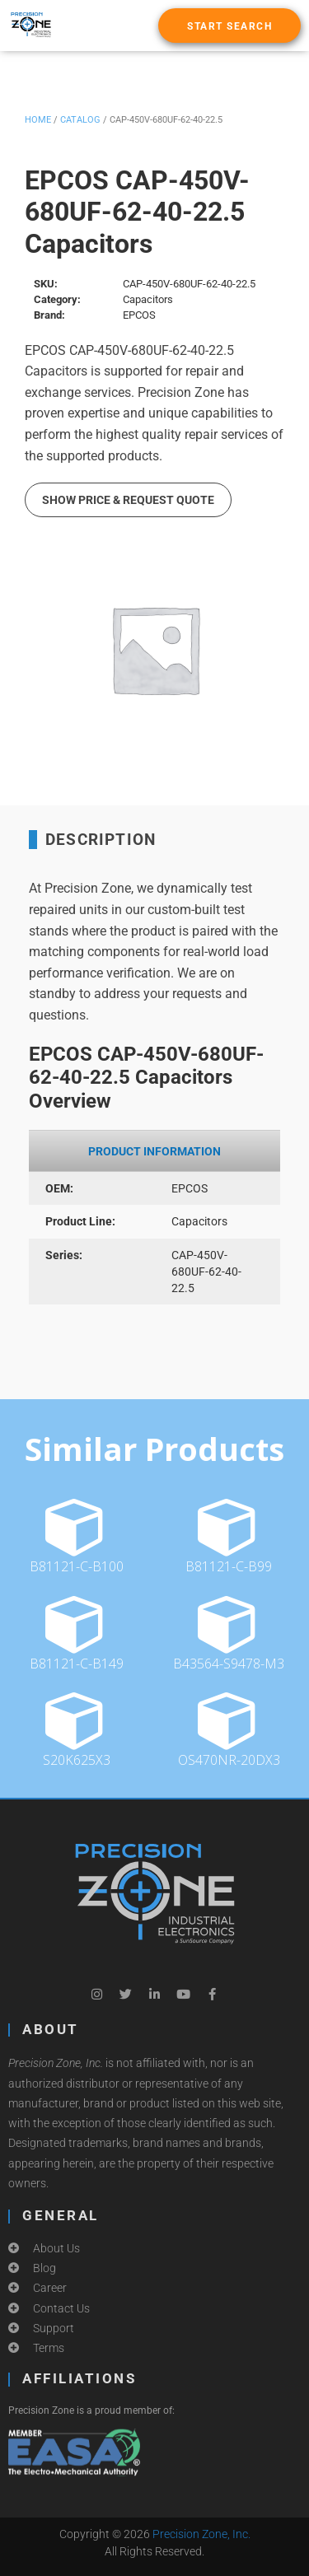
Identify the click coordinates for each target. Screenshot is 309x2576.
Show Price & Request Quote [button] (128, 499)
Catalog (80, 119)
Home (38, 119)
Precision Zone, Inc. (201, 2534)
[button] (229, 25)
